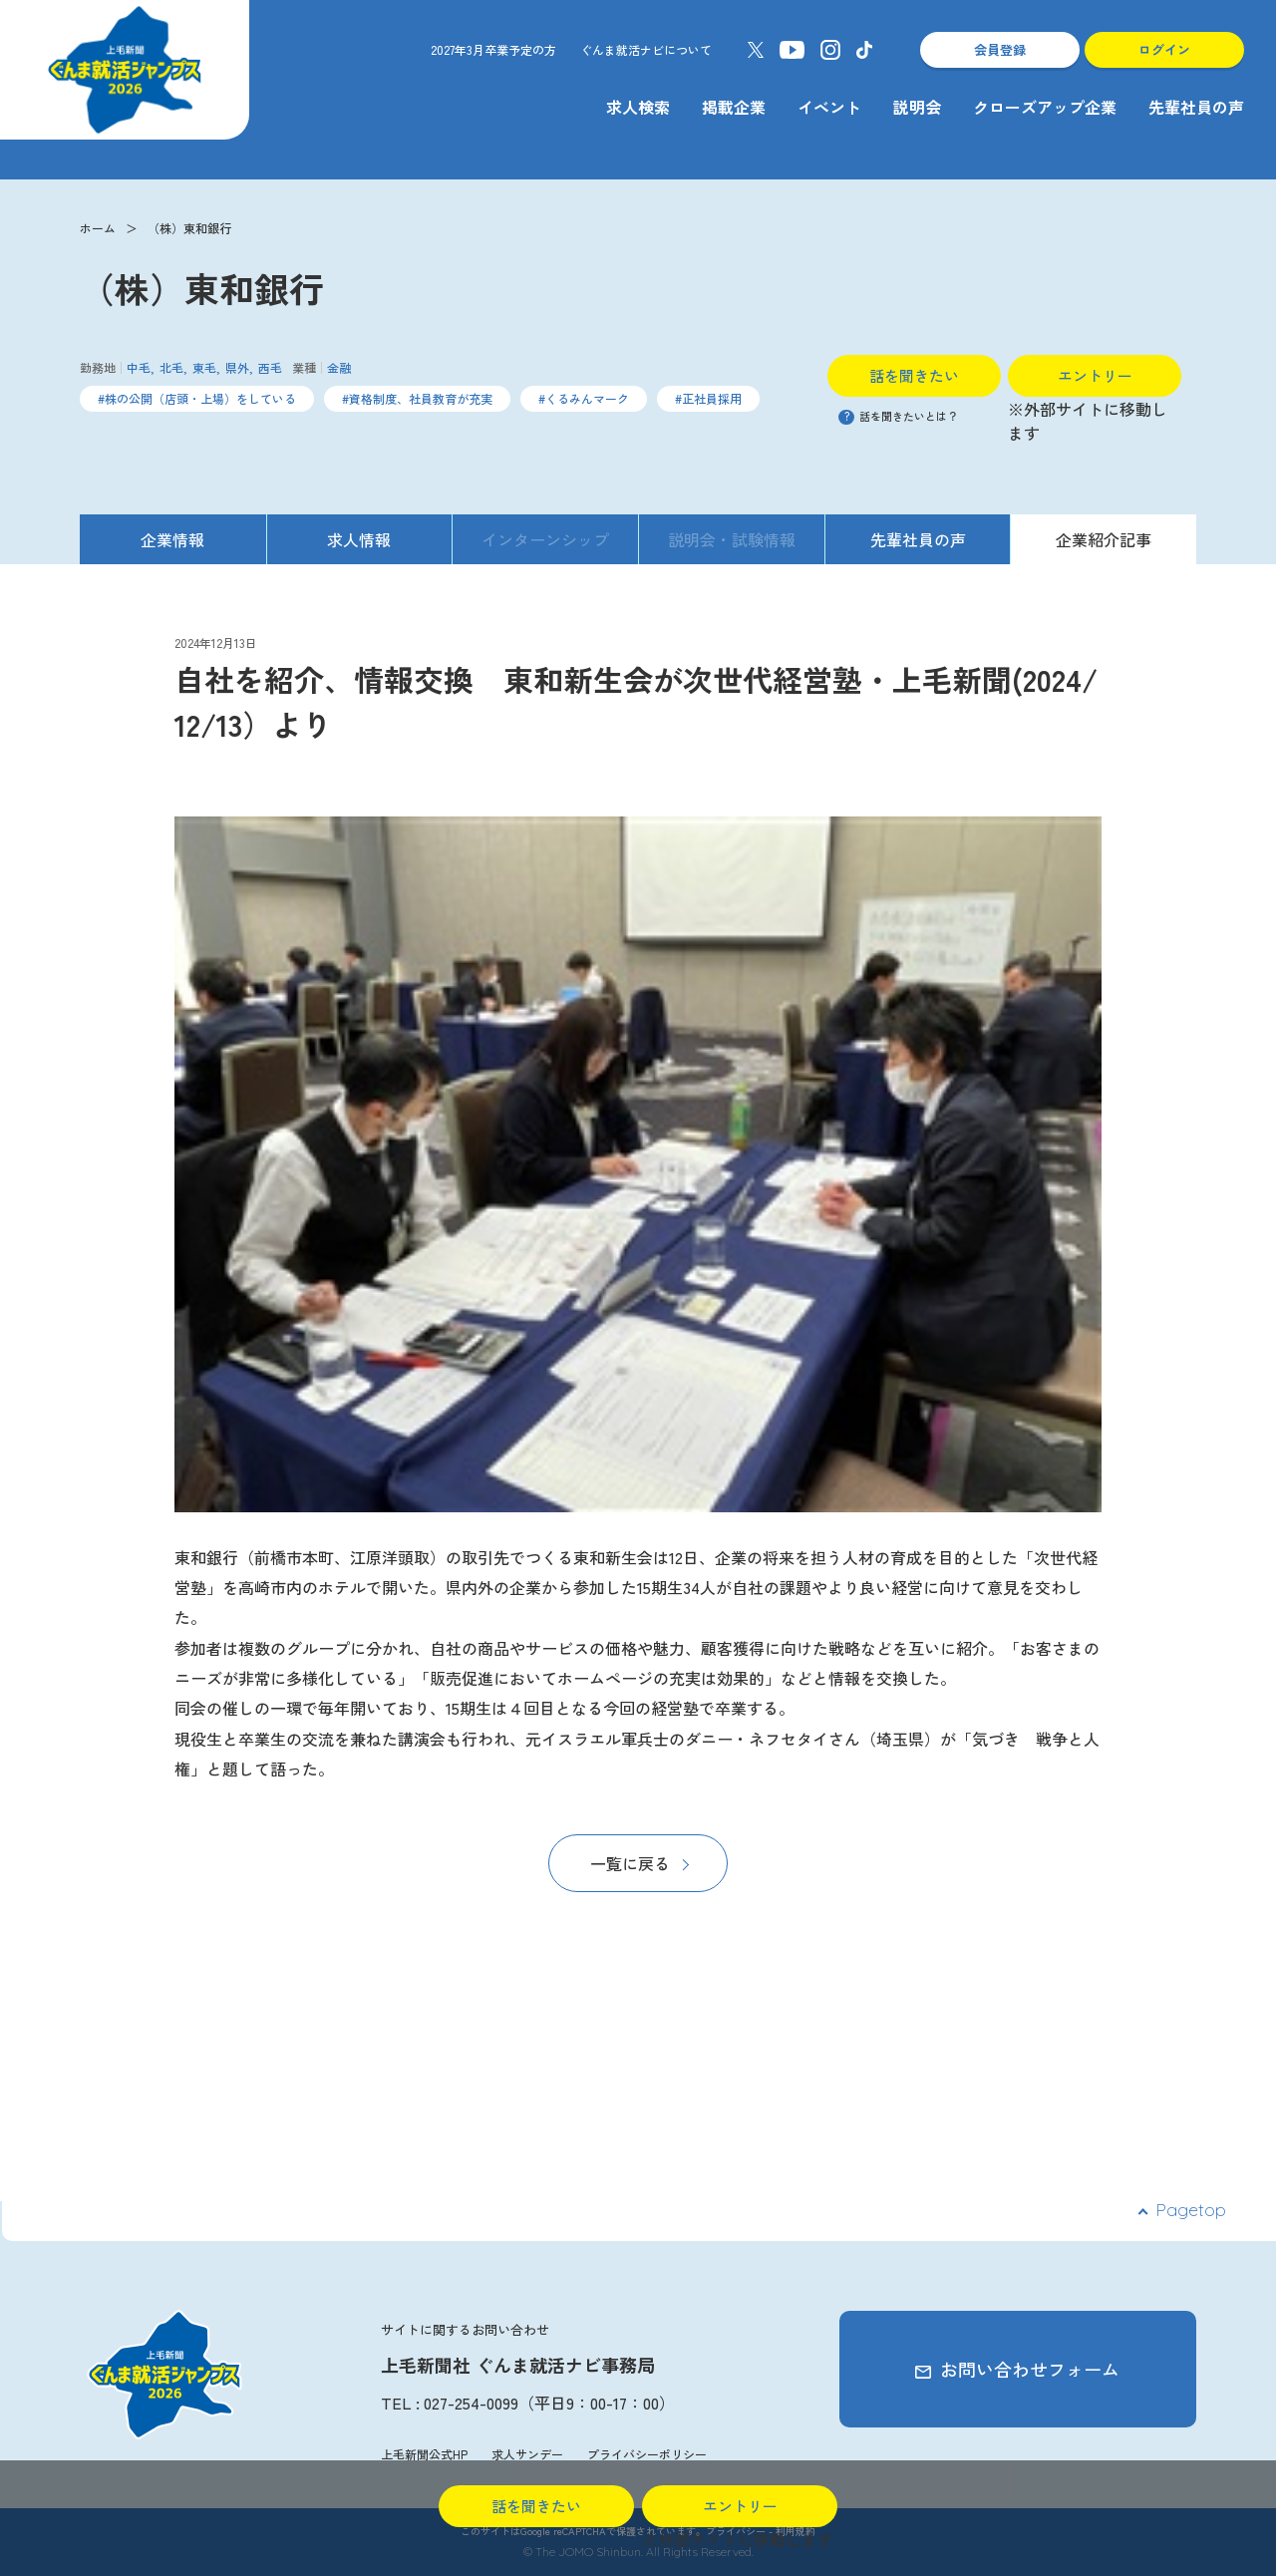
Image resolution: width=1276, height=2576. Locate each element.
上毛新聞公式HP (424, 2453)
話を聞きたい (914, 375)
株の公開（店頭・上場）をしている (200, 398)
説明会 (917, 107)
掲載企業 (734, 107)
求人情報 (359, 539)
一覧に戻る (630, 1863)
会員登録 (1000, 49)
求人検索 (638, 107)
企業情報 (172, 539)
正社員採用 (712, 398)
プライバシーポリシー (647, 2453)
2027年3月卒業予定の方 (493, 49)
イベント (829, 107)
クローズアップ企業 (1044, 107)
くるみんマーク (587, 398)
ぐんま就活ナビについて (646, 49)
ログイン (1164, 49)
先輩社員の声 (1196, 107)
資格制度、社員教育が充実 (420, 398)
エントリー (1095, 375)
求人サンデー (527, 2453)
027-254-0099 (471, 2403)
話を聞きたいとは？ (898, 416)
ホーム (98, 227)
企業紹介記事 (1103, 539)
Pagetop (1190, 2209)
